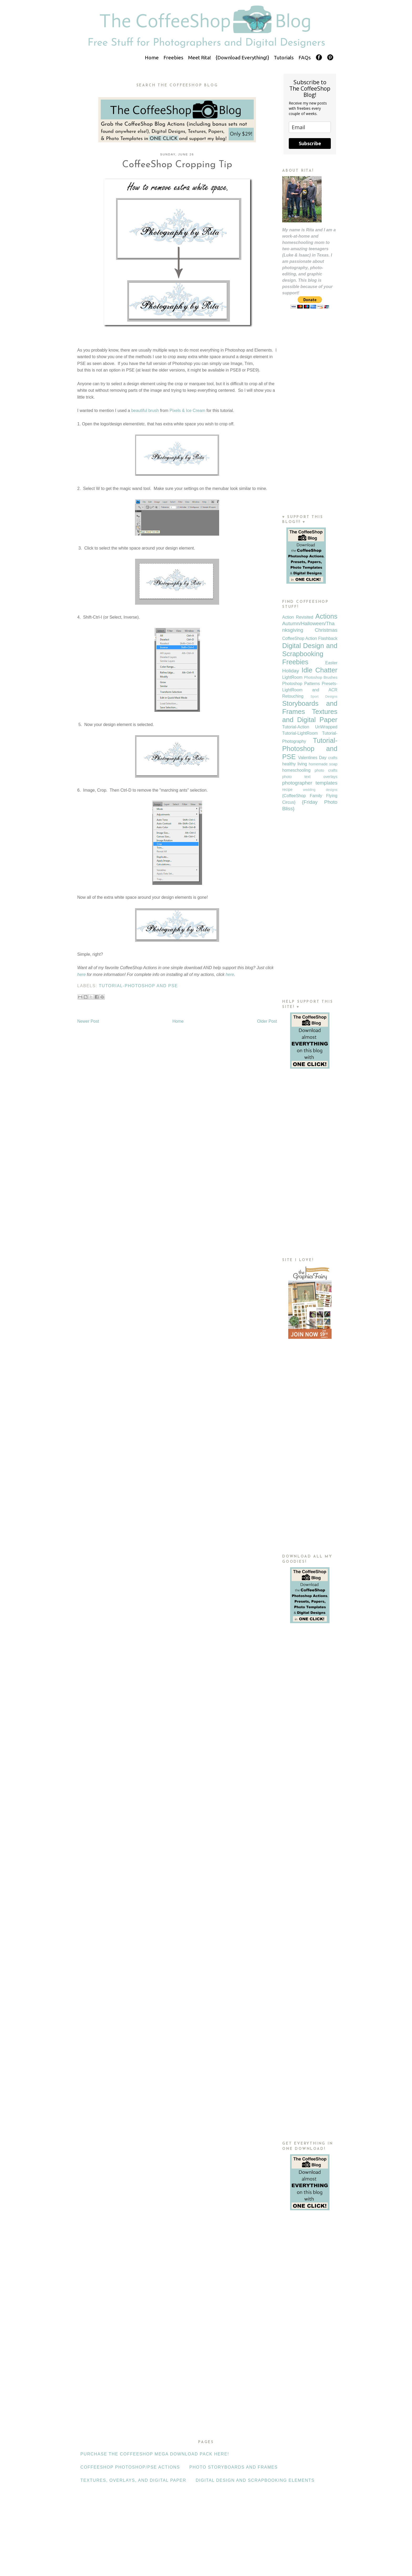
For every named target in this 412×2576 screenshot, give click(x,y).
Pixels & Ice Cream (187, 410)
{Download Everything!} (242, 57)
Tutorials (284, 57)
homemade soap (323, 764)
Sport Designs (324, 696)
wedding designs (320, 790)
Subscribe (310, 143)
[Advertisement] (309, 422)
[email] (310, 127)
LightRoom (292, 677)
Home (152, 57)
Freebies (173, 57)
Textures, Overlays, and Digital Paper (133, 2480)
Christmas (326, 630)
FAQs (304, 57)
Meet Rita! (199, 57)
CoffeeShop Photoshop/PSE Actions (130, 2467)
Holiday (290, 670)
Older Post (267, 1021)
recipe (287, 789)
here (81, 974)
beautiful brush (145, 410)
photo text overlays (309, 777)
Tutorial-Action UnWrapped (309, 727)
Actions (326, 616)
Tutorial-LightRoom (300, 733)
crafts (332, 758)
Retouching (292, 696)
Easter (331, 663)
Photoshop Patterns (301, 683)
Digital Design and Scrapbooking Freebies (309, 654)
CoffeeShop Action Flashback (309, 638)
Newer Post (88, 1021)
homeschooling (296, 770)
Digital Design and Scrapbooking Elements (255, 2480)
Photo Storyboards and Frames (233, 2467)
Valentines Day (312, 757)
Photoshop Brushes (320, 677)
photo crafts (326, 770)
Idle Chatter (319, 670)
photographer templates (309, 783)
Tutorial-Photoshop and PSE (138, 986)
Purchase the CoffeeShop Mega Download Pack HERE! (154, 2454)
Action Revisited (297, 617)
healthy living (294, 764)
